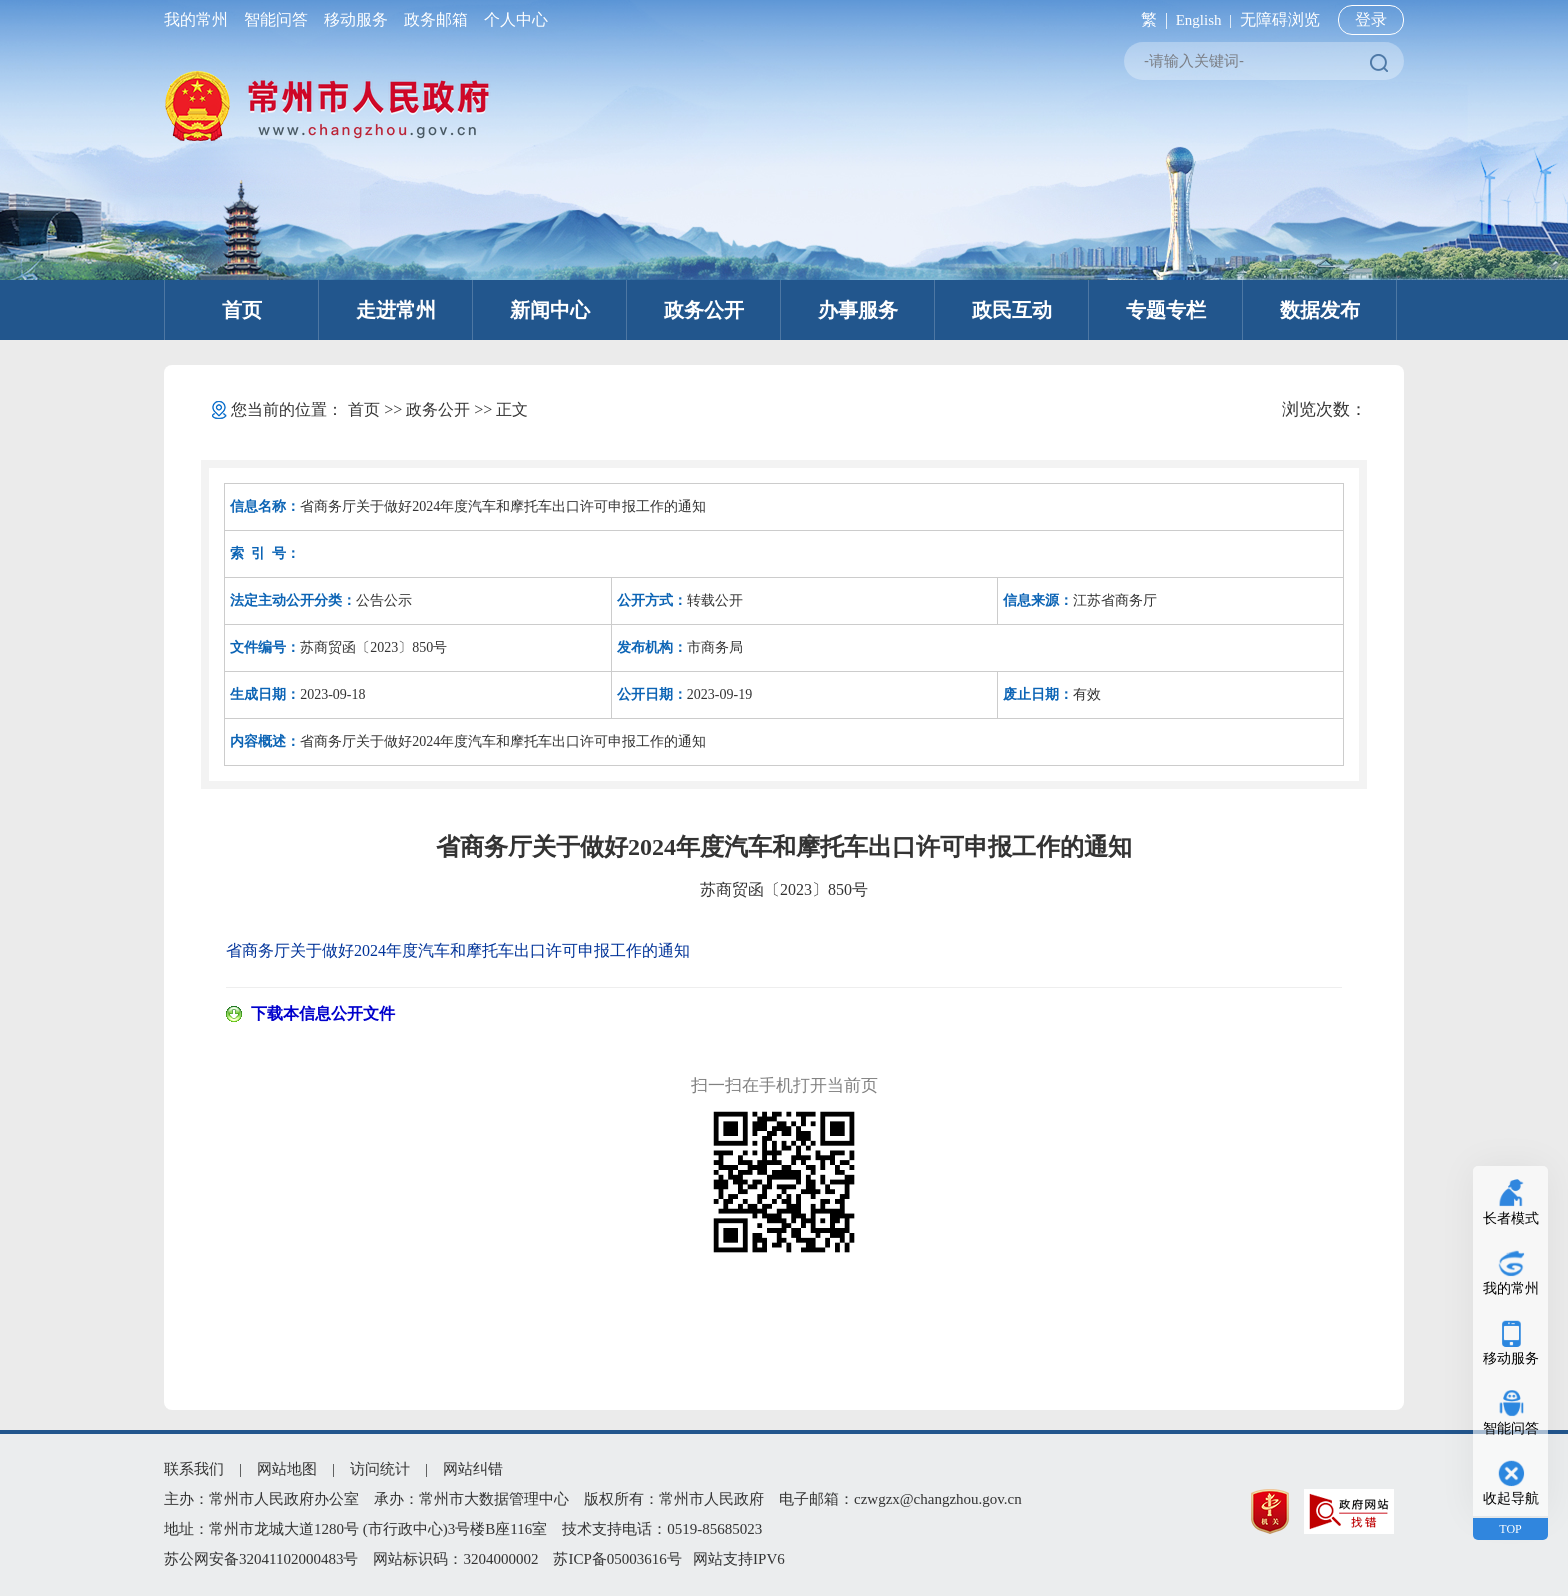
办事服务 (858, 310)
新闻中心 (550, 310)
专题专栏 (1166, 310)
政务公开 (704, 310)
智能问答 (276, 19)
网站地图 (287, 1469)
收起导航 (1511, 1498)
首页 (242, 310)
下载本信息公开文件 (323, 1013)
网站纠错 (473, 1469)
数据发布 (1320, 310)
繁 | (1150, 19)
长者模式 (1511, 1218)
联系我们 (194, 1469)
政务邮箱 (436, 19)
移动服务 (356, 19)
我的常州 (200, 19)
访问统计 (380, 1469)
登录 (1371, 19)
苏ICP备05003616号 (617, 1559)
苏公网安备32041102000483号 (261, 1559)
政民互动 (1012, 310)
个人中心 (512, 19)
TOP (1510, 1529)
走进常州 (396, 310)
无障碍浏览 (1280, 19)
